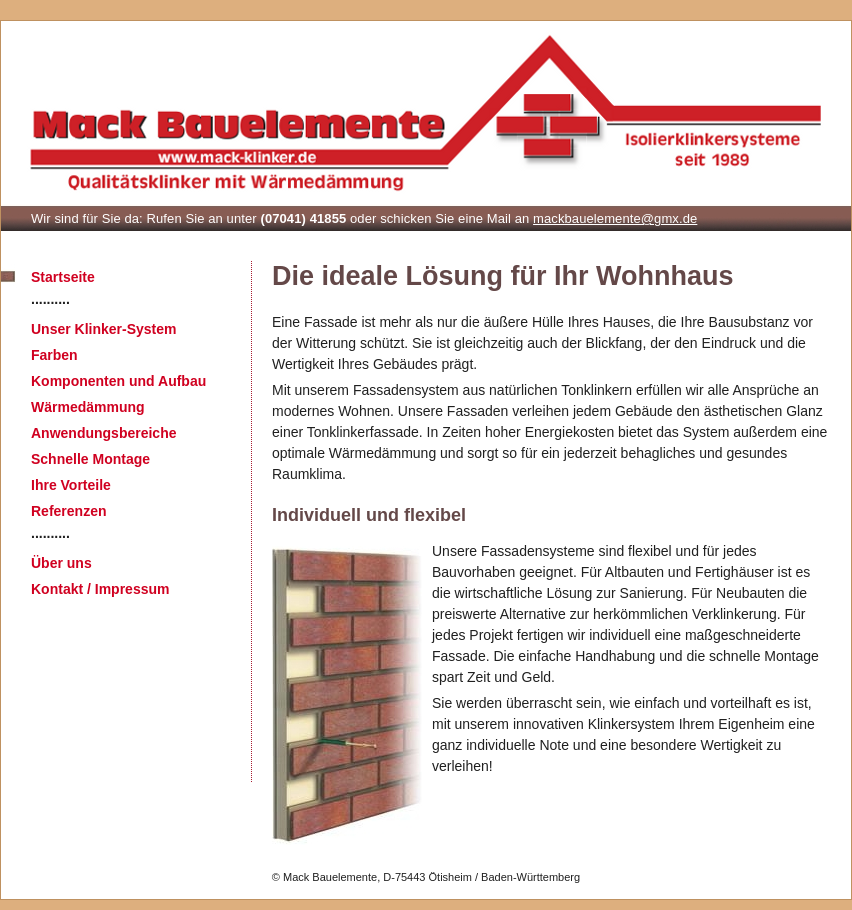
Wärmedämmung (88, 407)
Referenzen (68, 511)
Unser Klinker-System (104, 329)
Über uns (61, 563)
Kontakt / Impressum (100, 589)
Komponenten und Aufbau (118, 381)
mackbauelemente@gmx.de (615, 218)
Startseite (63, 277)
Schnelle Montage (90, 459)
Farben (54, 355)
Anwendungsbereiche (103, 433)
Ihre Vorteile (71, 485)
